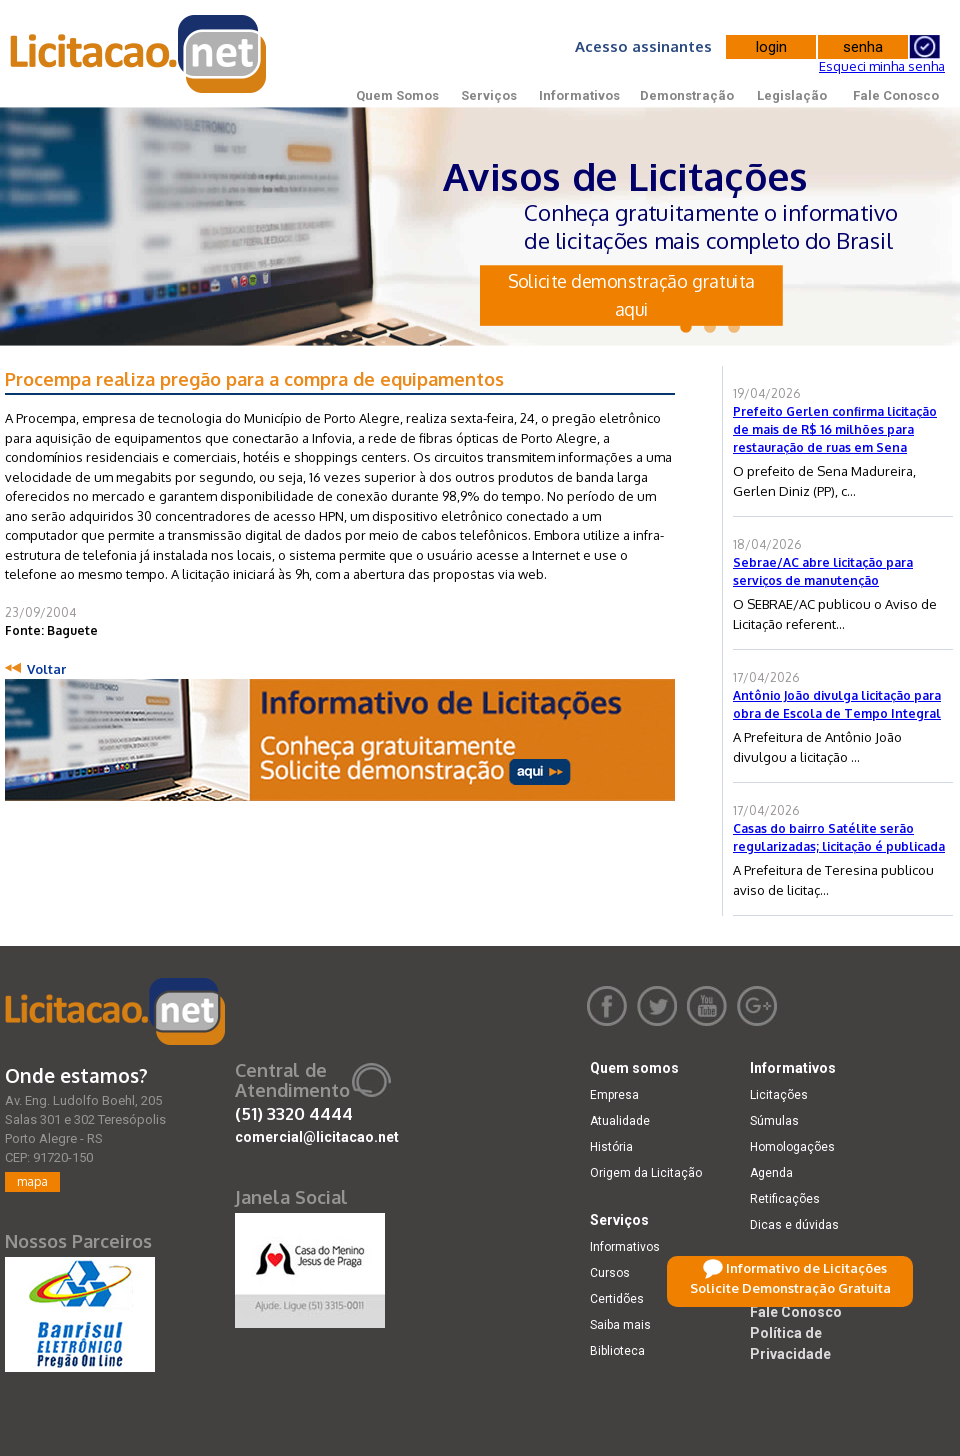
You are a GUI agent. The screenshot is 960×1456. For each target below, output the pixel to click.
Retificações (785, 1199)
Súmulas (774, 1121)
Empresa (614, 1095)
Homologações (792, 1147)
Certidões (617, 1299)
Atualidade (620, 1121)
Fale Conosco (896, 95)
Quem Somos (397, 95)
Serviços (489, 95)
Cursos (610, 1273)
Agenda (771, 1173)
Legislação (792, 95)
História (611, 1147)
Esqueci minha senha (882, 66)
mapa (32, 1181)
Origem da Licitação (646, 1173)
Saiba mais (620, 1325)
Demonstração (687, 95)
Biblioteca (617, 1351)
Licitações (779, 1095)
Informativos (579, 95)
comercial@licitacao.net (317, 1137)
